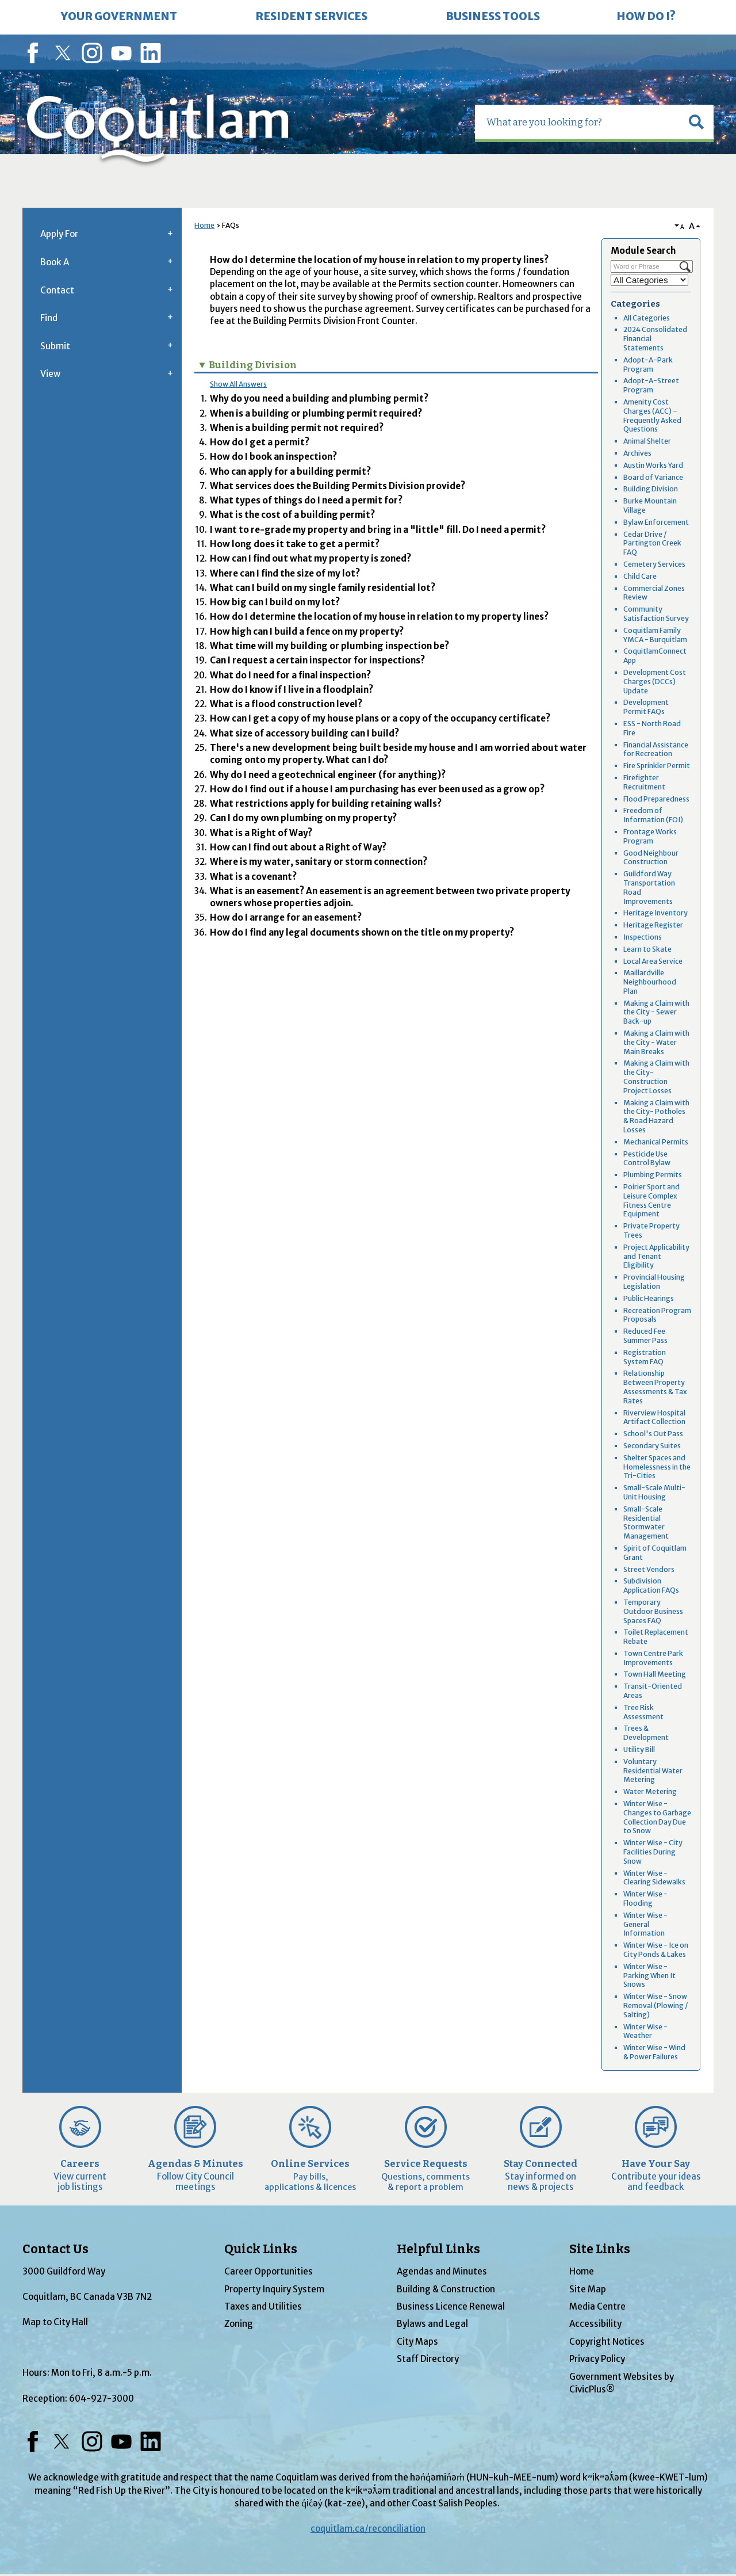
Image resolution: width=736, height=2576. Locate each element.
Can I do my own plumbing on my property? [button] (303, 817)
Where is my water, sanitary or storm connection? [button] (318, 861)
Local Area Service (653, 961)
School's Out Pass (653, 1433)
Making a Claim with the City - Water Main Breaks (656, 1042)
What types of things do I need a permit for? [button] (306, 500)
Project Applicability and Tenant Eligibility (656, 1256)
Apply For (59, 233)
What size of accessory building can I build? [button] (304, 733)
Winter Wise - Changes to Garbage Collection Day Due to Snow (657, 1817)
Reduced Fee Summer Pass (645, 1336)
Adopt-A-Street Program (651, 385)
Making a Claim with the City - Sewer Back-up (656, 1012)
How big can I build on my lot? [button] (275, 602)
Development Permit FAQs (646, 707)
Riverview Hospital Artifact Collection (654, 1417)
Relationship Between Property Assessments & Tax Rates (655, 1387)
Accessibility (595, 2323)
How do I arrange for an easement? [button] (286, 917)
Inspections (642, 937)
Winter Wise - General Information (645, 1924)
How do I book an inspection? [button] (273, 456)
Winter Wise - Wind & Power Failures (654, 2052)
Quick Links (260, 2249)
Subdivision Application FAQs (651, 1585)
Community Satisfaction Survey (656, 614)
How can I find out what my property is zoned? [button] (310, 558)
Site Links (599, 2249)
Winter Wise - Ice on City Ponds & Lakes (655, 1950)
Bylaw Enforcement (656, 522)
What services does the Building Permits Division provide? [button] (337, 485)
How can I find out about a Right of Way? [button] (298, 847)
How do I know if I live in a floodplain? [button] (291, 689)
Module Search (643, 250)
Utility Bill (639, 1749)
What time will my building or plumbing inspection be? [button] (329, 645)
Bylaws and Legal (432, 2323)
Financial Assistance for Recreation (655, 749)
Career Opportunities (268, 2271)
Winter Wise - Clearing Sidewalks (654, 1878)
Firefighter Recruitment (644, 782)
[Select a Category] (649, 280)
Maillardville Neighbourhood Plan (649, 981)
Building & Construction (446, 2289)
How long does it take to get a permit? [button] (294, 544)
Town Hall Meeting (654, 1674)
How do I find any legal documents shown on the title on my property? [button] (362, 932)
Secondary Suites (652, 1445)
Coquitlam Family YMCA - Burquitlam (655, 635)
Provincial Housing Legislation (654, 1282)
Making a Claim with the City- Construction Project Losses (656, 1076)
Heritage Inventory (655, 913)
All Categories (646, 318)
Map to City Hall (55, 2322)
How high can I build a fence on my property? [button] (307, 631)
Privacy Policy (597, 2358)
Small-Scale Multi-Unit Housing (654, 1492)
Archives (637, 453)
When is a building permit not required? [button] (297, 427)
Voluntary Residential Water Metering (653, 1770)
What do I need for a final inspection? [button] (290, 675)
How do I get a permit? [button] (259, 442)
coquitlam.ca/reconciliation (367, 2528)
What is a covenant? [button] (253, 876)
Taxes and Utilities (263, 2306)
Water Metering (650, 1791)
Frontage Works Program (650, 836)
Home (204, 225)
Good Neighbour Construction (650, 858)
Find (48, 317)
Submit (55, 346)
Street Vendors (648, 1569)
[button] (696, 122)
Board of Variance (653, 477)
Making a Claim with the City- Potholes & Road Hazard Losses (656, 1116)
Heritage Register (653, 925)
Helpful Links (438, 2249)
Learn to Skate (647, 949)
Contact (57, 290)
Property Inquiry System (274, 2289)
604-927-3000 (101, 2398)
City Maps (417, 2341)
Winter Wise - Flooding (645, 1898)
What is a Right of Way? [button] (261, 832)
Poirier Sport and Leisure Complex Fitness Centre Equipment (651, 1200)
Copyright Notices (607, 2341)
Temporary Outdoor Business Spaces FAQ (653, 1611)
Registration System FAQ (644, 1357)
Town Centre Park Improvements (653, 1658)
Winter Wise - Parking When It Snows (649, 1975)
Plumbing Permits (652, 1174)
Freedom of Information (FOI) (653, 815)
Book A (54, 262)
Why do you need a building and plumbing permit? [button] (319, 398)
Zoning (238, 2323)
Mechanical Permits (655, 1142)
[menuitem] (119, 17)
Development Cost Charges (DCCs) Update (654, 681)
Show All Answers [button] (238, 384)
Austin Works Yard (653, 465)
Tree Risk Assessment (643, 1712)
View (50, 373)
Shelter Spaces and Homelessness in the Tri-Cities (657, 1466)
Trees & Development (646, 1733)
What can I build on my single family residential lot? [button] (322, 587)
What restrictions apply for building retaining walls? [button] (326, 803)
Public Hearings (648, 1298)
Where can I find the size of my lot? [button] (285, 573)
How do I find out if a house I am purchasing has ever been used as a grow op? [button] (377, 789)
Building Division (650, 488)
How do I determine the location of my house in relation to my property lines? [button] (379, 616)
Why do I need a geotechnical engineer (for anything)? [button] (328, 774)
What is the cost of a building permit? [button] (292, 514)
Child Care (640, 576)
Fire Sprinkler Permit (656, 765)
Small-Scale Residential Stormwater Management (646, 1522)
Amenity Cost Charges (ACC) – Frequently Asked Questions (652, 415)
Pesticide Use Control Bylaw (646, 1158)
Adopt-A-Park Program (648, 364)
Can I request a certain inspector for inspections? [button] (317, 660)
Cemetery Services (654, 564)
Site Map (587, 2289)
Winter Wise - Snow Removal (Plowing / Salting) (655, 2005)
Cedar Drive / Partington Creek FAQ (652, 543)
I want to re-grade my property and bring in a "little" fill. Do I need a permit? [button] (378, 529)
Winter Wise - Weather (645, 2031)
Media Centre (597, 2306)
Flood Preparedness (656, 799)
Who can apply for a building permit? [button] (290, 471)
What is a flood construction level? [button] (286, 704)
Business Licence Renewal (451, 2306)
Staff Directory (428, 2358)
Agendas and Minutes (442, 2271)
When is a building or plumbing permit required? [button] (316, 413)
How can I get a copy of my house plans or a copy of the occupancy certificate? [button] (380, 718)
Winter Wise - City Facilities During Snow (653, 1851)
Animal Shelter (647, 441)
